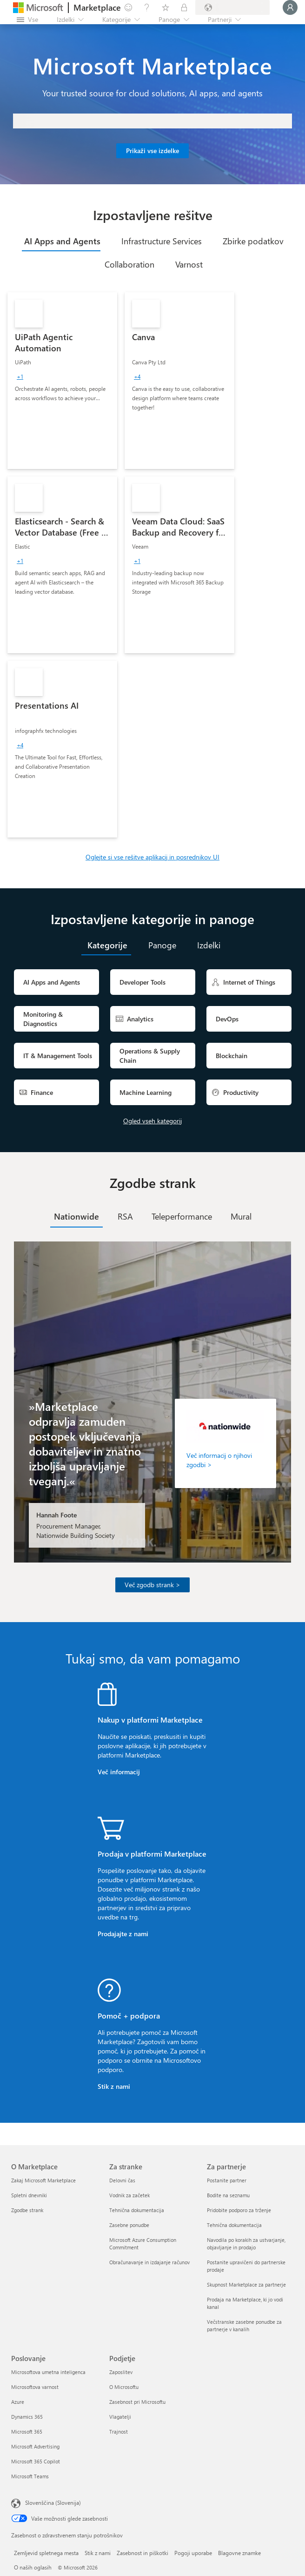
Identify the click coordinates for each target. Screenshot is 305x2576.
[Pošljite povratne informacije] (128, 7)
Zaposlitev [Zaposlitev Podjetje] (121, 2371)
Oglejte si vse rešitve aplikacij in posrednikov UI (152, 856)
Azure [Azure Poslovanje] (17, 2401)
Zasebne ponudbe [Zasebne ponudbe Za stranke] (129, 2224)
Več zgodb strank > (152, 1584)
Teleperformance (182, 1216)
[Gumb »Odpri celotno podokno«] (27, 19)
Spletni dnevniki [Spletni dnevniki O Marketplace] (29, 2195)
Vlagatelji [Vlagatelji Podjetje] (120, 2416)
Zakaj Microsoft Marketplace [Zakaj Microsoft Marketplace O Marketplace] (43, 2180)
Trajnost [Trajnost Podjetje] (118, 2431)
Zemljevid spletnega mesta (46, 2552)
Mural (241, 1216)
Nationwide (76, 1216)
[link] (62, 380)
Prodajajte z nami (123, 1933)
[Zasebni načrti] (184, 7)
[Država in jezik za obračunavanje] (232, 7)
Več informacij (119, 1771)
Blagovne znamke (239, 2552)
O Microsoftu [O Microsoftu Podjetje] (124, 2386)
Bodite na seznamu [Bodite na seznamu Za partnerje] (228, 2195)
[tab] (61, 241)
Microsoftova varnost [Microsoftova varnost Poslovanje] (35, 2386)
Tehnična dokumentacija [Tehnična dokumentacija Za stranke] (136, 2210)
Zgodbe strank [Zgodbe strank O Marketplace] (27, 2210)
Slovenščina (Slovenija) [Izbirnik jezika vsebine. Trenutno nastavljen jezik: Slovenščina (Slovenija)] (53, 2502)
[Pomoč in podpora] (146, 7)
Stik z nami (114, 2086)
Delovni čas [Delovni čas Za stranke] (122, 2180)
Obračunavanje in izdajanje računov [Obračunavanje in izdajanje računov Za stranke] (149, 2262)
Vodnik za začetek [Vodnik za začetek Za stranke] (129, 2195)
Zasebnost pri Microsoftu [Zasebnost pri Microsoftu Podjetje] (137, 2401)
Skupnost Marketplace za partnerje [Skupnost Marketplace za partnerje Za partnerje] (246, 2284)
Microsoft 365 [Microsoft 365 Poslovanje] (26, 2431)
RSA (125, 1216)
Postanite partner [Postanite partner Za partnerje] (226, 2180)
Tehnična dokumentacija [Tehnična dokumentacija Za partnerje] (234, 2224)
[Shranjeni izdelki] (165, 7)
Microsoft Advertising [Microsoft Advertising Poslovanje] (35, 2446)
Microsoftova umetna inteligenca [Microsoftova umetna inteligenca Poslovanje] (48, 2371)
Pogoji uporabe (193, 2552)
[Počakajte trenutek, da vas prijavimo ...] (290, 7)
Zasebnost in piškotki (142, 2552)
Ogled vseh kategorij (152, 1120)
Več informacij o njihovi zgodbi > (219, 1460)
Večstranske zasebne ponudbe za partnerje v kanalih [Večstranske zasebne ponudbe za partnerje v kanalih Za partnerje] (244, 2325)
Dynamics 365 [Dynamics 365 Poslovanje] (27, 2416)
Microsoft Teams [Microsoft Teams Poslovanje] (30, 2476)
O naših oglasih (33, 2567)
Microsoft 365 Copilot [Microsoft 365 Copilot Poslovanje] (35, 2461)
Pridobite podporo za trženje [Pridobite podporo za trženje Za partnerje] (239, 2210)
